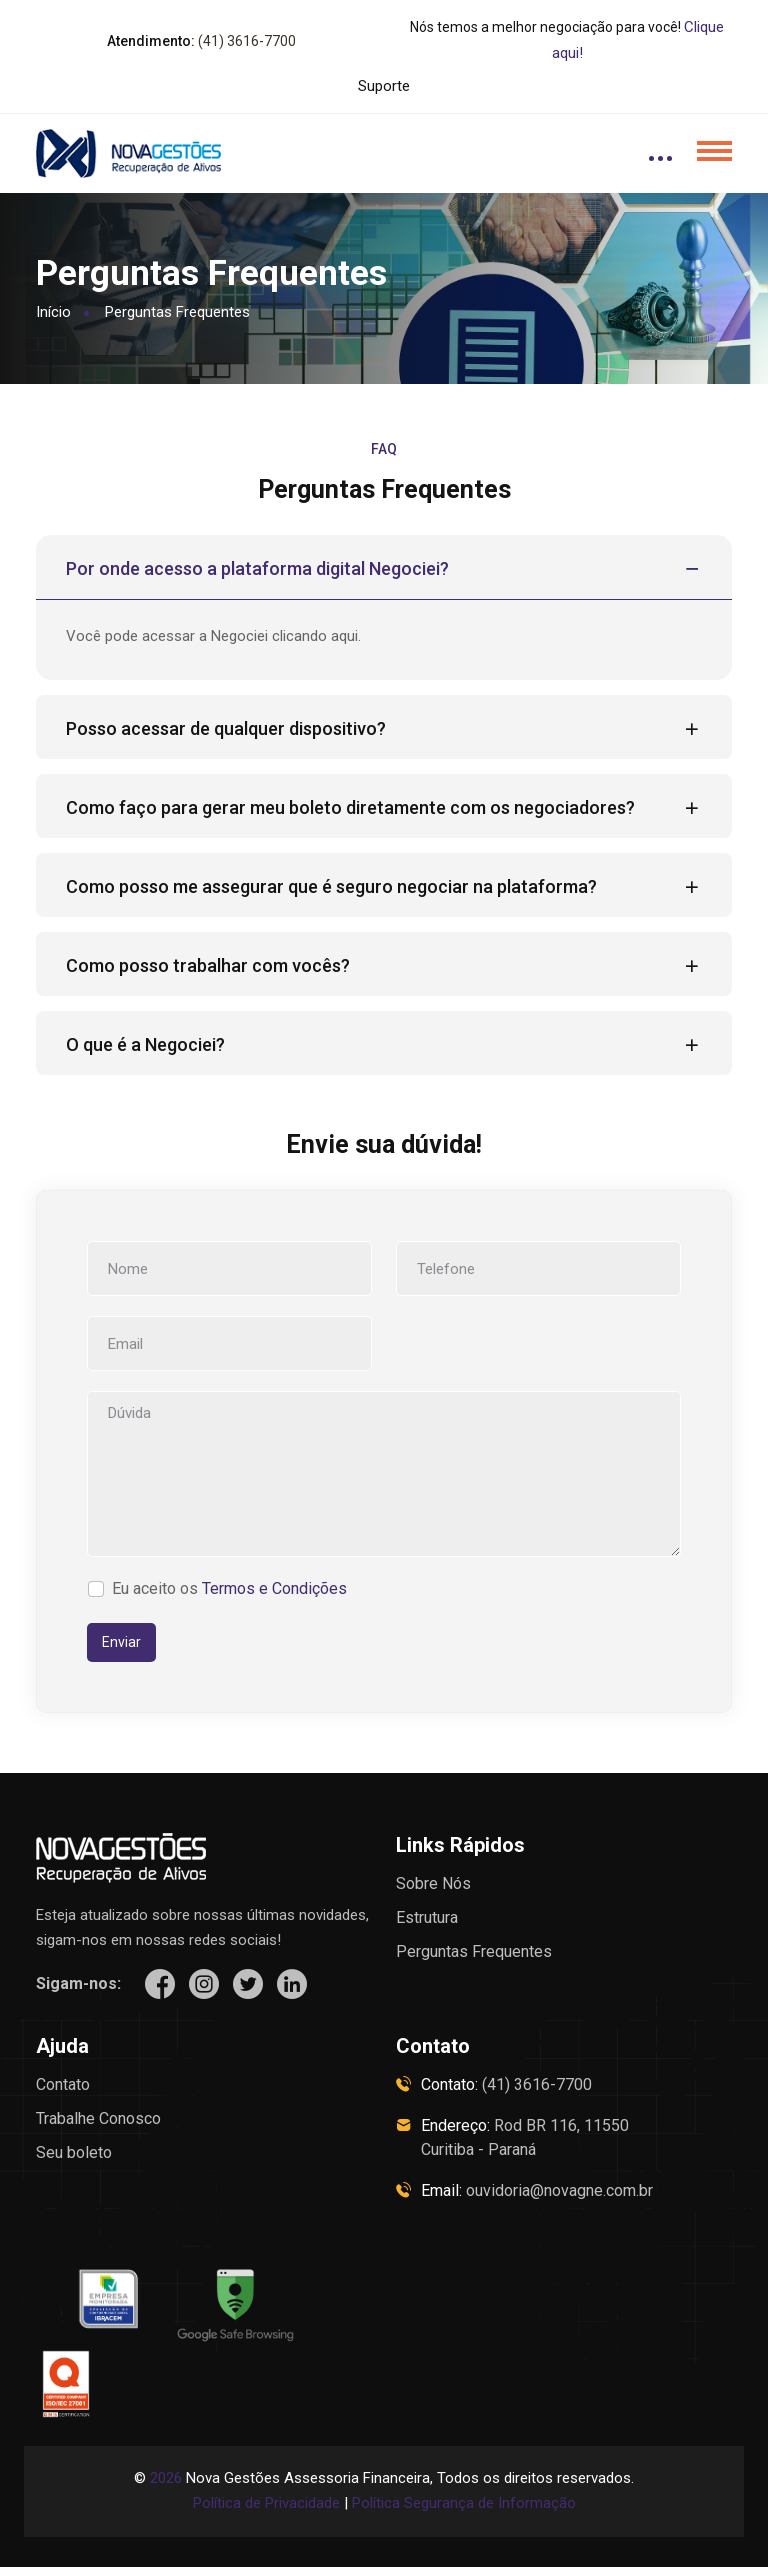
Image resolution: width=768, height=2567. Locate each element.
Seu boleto (74, 2152)
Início (53, 312)
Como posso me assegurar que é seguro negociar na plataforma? (384, 887)
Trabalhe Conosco (98, 2118)
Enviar (121, 1642)
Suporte (384, 86)
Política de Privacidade (266, 2503)
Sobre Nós (433, 1883)
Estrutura (427, 1917)
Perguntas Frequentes (474, 1951)
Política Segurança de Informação (464, 2503)
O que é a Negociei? (384, 1045)
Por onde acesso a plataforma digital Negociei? (384, 569)
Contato (63, 2084)
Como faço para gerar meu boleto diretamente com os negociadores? (384, 808)
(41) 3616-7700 (247, 41)
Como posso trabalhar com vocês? (384, 966)
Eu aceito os (229, 1588)
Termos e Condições (274, 1588)
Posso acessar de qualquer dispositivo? (384, 729)
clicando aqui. (316, 636)
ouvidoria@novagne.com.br (559, 2190)
